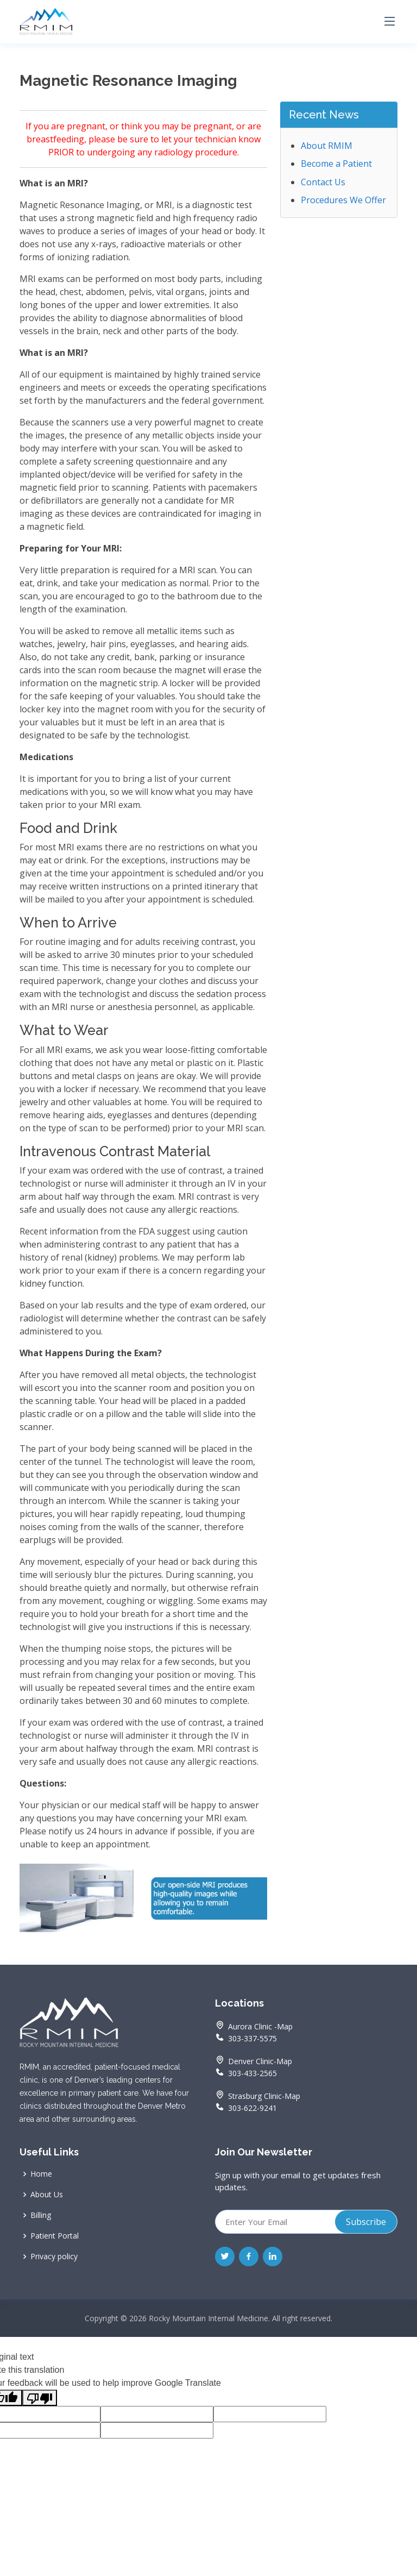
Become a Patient (336, 164)
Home (41, 2174)
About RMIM (326, 146)
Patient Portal (54, 2236)
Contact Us (323, 182)
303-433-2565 (246, 2072)
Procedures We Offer (343, 200)
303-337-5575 (246, 2037)
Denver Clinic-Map (260, 2061)
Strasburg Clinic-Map (264, 2096)
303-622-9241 (246, 2107)
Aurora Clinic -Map (260, 2026)
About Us (46, 2194)
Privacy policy (54, 2256)
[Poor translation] (39, 2398)
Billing (40, 2215)
